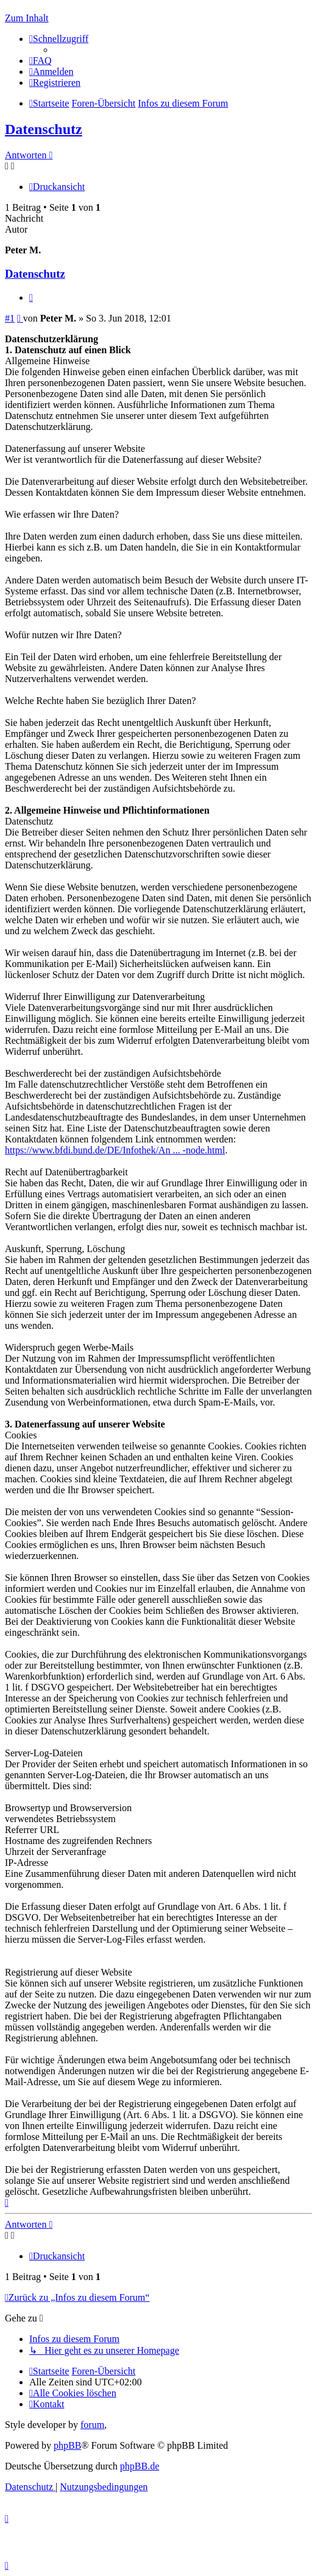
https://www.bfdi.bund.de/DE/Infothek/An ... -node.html (115, 1150)
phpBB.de (139, 2466)
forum (92, 2424)
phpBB (67, 2445)
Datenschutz (43, 129)
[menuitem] (40, 60)
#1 (10, 318)
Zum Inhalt (27, 18)
